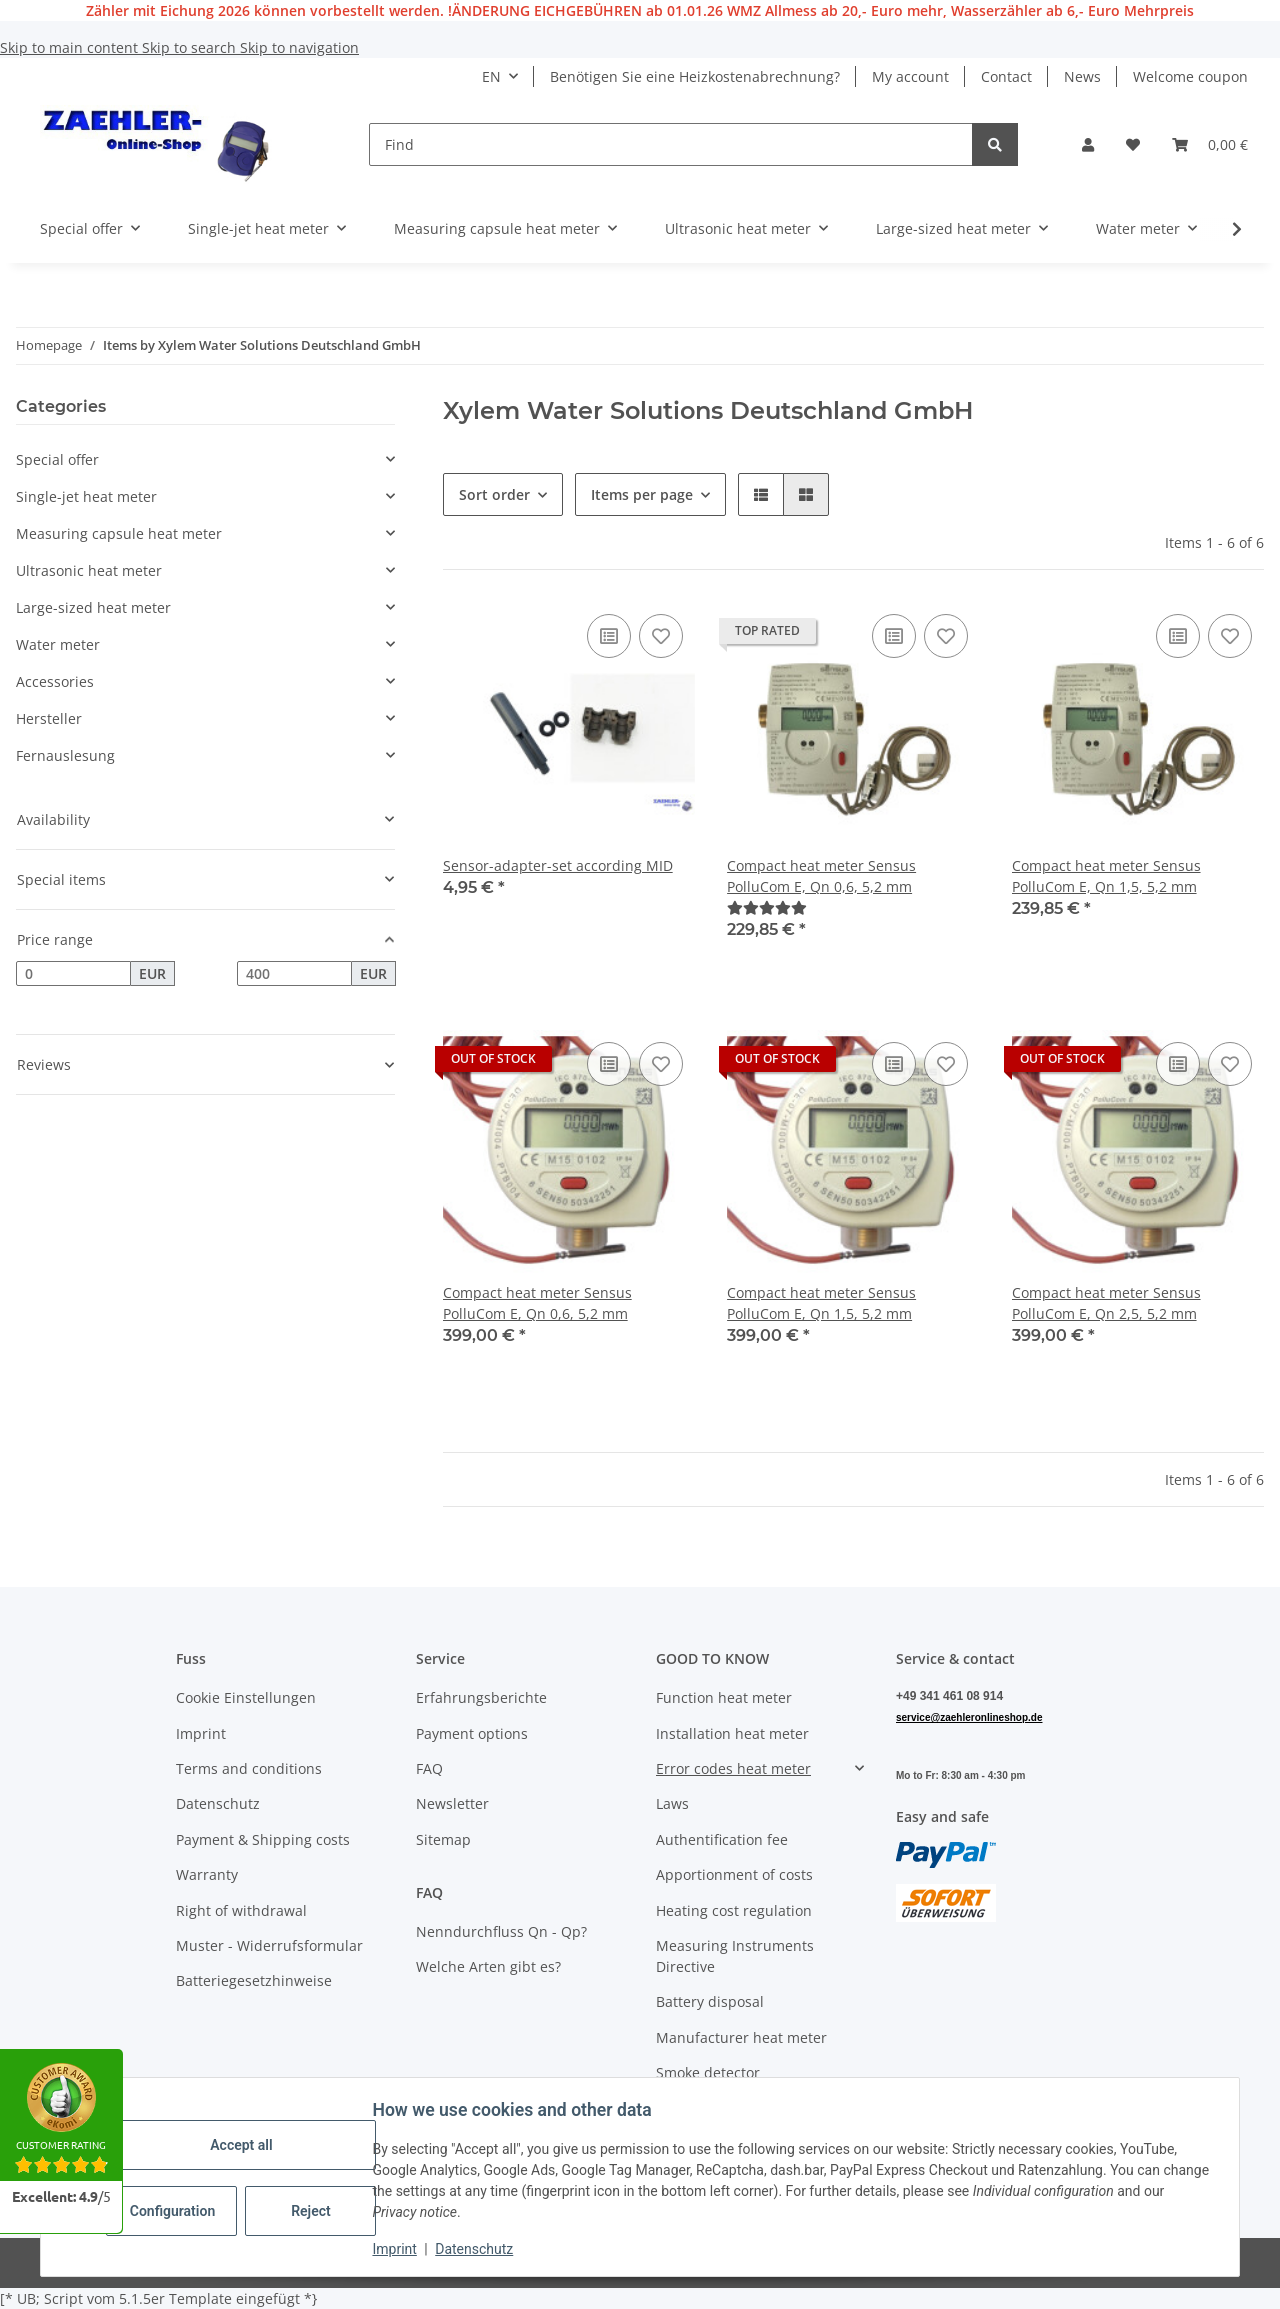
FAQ (429, 1768)
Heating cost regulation (734, 1910)
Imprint (397, 2249)
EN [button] (491, 76)
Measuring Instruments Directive (735, 1956)
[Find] (671, 144)
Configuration (176, 2211)
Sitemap (443, 1839)
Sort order (494, 494)
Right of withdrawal (241, 1910)
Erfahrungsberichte (481, 1697)
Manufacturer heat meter (741, 2037)
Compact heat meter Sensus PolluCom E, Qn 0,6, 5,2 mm (821, 876)
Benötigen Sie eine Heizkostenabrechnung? (695, 76)
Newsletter (452, 1803)
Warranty (207, 1874)
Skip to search (191, 47)
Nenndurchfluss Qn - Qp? (501, 1931)
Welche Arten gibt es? (488, 1966)
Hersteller (49, 718)
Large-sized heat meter (93, 607)
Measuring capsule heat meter (119, 533)
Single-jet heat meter (86, 496)
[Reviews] (767, 907)
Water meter (58, 644)
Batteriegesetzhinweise (254, 1980)
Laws (672, 1803)
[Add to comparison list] (609, 636)
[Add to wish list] (661, 636)
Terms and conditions (249, 1768)
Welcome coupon (1190, 76)
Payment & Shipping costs (263, 1839)
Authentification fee (722, 1839)
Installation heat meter (732, 1733)
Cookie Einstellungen (246, 1697)
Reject (314, 2211)
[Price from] (73, 974)
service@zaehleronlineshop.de (969, 1717)
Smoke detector (708, 2072)
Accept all (244, 2145)
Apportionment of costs (734, 1874)
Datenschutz (477, 2249)
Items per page (642, 494)
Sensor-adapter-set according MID (558, 865)
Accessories (55, 681)
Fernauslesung (65, 755)
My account (910, 76)
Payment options (472, 1733)
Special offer (57, 459)
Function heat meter (724, 1697)
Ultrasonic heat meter (89, 570)
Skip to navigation (299, 47)
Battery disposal (710, 2001)
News (1082, 76)
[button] (1088, 144)
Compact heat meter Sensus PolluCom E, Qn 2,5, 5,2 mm (1106, 1303)
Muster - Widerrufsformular (269, 1945)
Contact (1006, 76)
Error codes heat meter (733, 1768)
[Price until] (294, 974)
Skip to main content (71, 47)
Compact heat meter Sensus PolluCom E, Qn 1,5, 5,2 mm (1106, 876)
